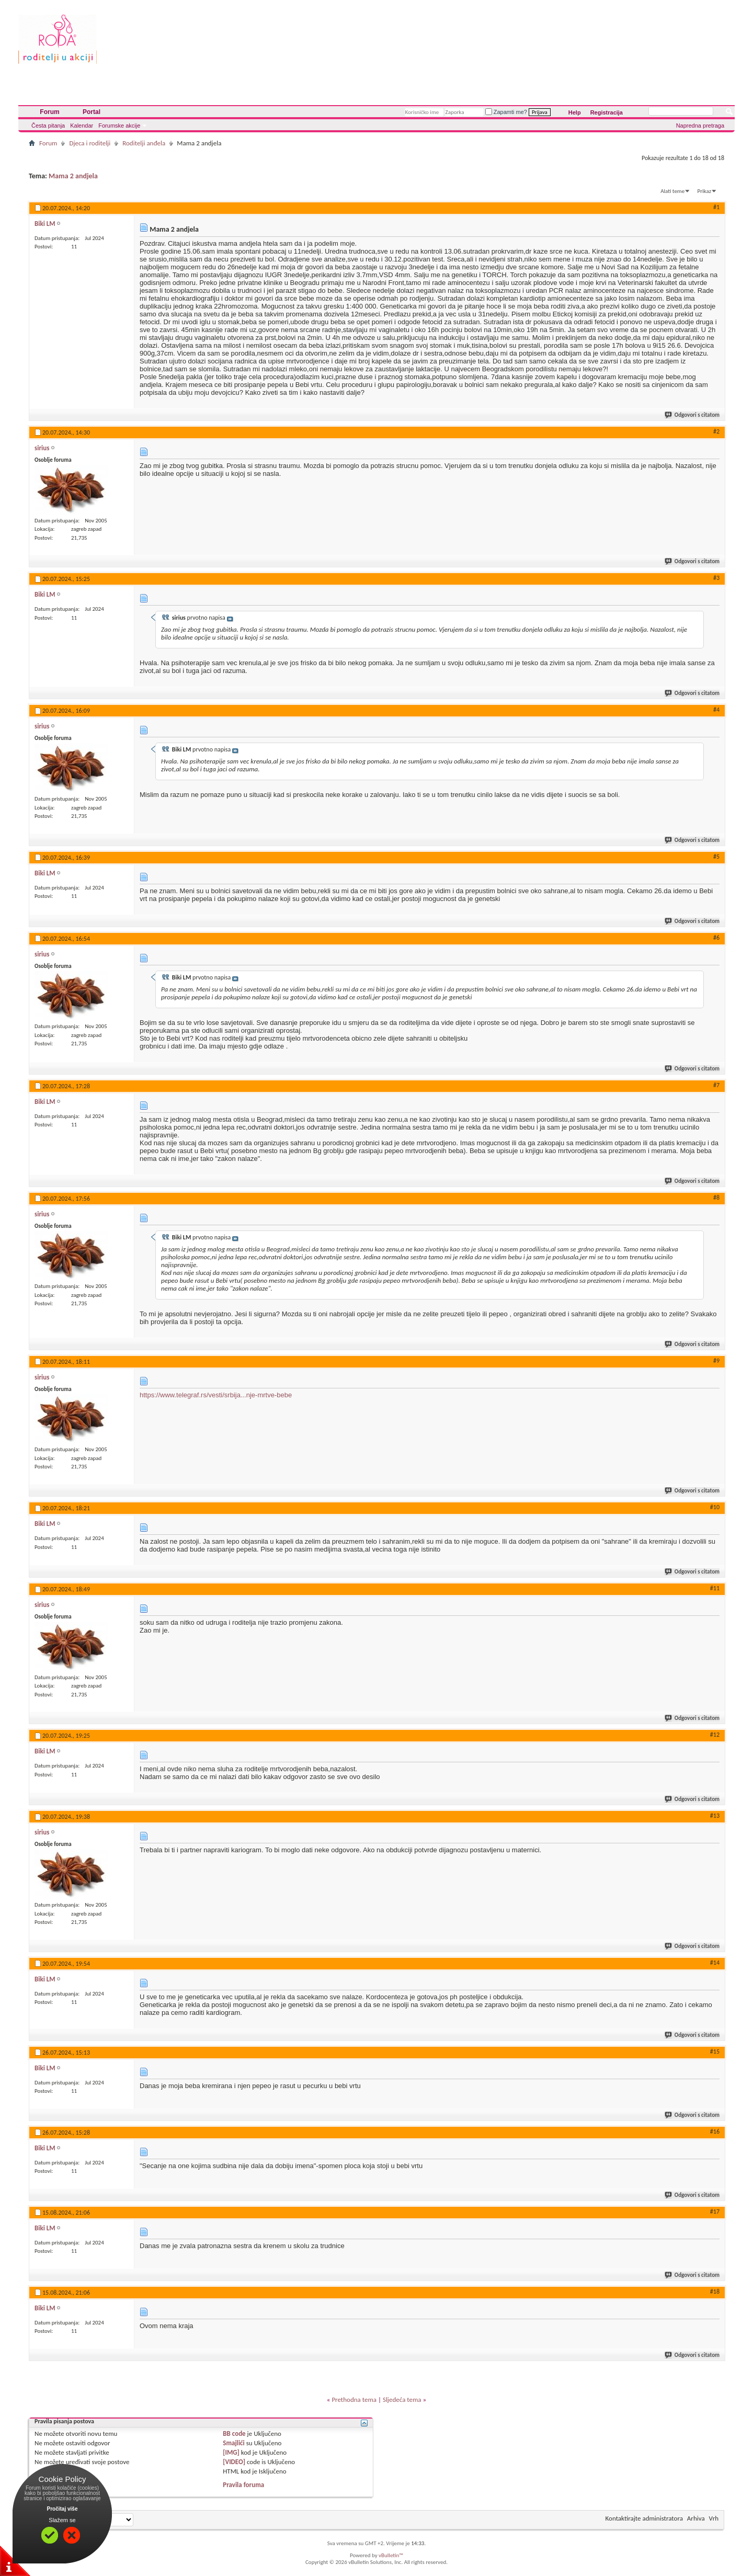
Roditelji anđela (143, 143)
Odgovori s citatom (693, 415)
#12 (715, 1734)
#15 (715, 2051)
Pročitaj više (62, 2509)
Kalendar (81, 125)
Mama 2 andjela (73, 176)
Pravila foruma (243, 2485)
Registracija (606, 112)
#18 (715, 2291)
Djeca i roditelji (89, 143)
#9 (716, 1360)
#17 (715, 2211)
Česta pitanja (48, 125)
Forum (49, 112)
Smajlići (233, 2443)
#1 (716, 207)
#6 (716, 937)
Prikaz (704, 191)
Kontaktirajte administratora (644, 2518)
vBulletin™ (391, 2555)
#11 (715, 1588)
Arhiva (696, 2518)
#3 (716, 578)
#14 (715, 1962)
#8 (716, 1197)
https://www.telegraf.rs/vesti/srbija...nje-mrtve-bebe (216, 1395)
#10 (715, 1507)
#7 (716, 1085)
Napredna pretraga (700, 125)
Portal (91, 112)
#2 (716, 431)
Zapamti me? (506, 112)
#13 (715, 1815)
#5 (716, 856)
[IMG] (231, 2452)
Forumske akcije (119, 125)
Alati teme (672, 191)
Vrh (713, 2518)
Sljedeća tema (402, 2399)
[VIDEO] (234, 2462)
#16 (715, 2131)
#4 (716, 709)
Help (574, 112)
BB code (234, 2433)
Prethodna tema (354, 2399)
